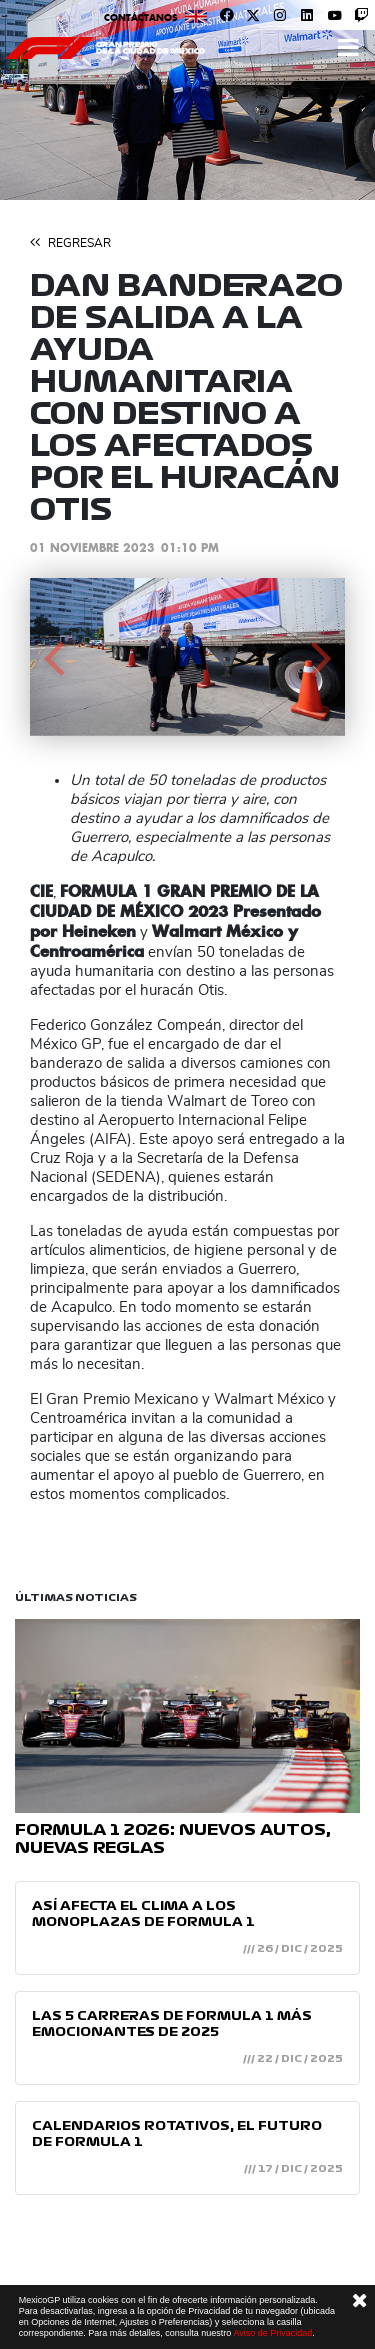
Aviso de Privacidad (272, 2333)
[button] (53, 657)
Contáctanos (141, 17)
